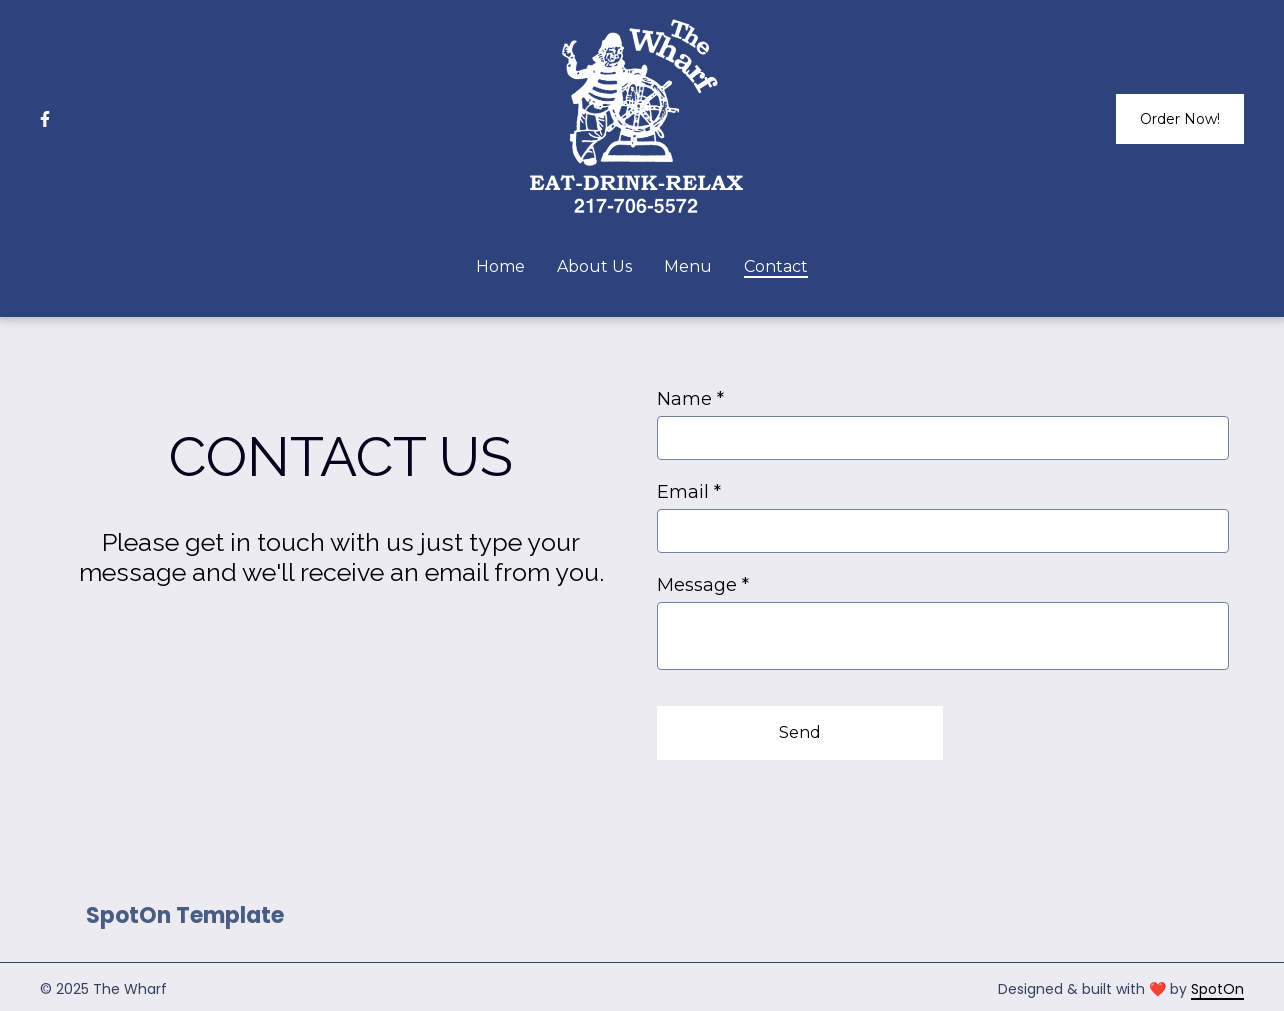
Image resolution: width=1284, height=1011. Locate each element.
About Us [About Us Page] (594, 266)
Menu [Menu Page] (688, 266)
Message (703, 585)
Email (689, 492)
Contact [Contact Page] (776, 266)
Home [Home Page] (500, 266)
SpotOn (1217, 989)
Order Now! (1180, 119)
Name (690, 399)
